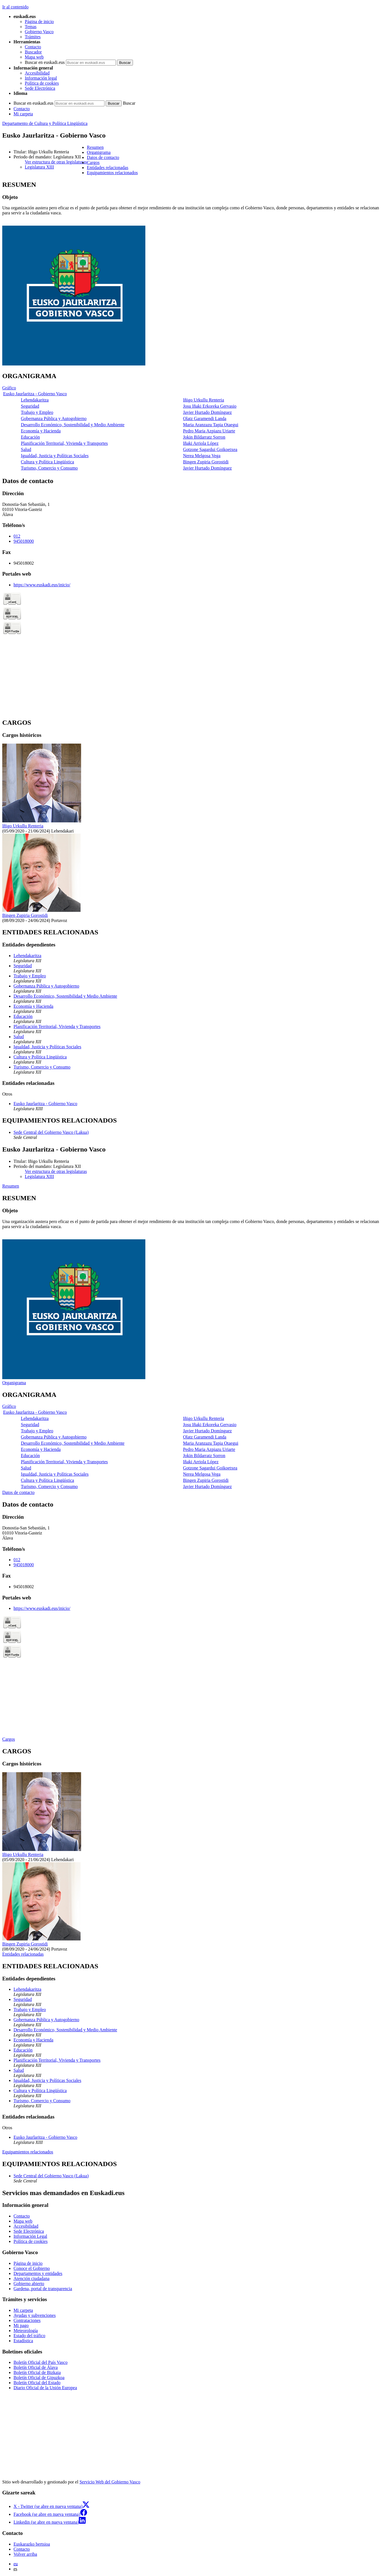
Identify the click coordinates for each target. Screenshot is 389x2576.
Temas (31, 26)
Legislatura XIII (39, 167)
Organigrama (14, 1382)
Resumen (10, 1186)
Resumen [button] (95, 147)
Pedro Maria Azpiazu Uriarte (209, 430)
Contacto (33, 46)
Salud (26, 449)
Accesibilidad (37, 73)
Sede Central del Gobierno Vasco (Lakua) (51, 1132)
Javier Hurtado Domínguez (207, 412)
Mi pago (21, 2325)
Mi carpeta (23, 113)
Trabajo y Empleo (37, 412)
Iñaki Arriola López (201, 443)
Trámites (33, 36)
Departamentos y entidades (38, 2273)
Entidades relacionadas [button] (107, 167)
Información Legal (30, 2236)
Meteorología (26, 2330)
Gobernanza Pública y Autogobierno (53, 418)
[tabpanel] (194, 274)
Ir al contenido (15, 7)
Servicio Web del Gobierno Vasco (109, 2481)
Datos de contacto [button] (103, 157)
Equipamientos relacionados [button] (112, 172)
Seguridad (30, 406)
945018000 (24, 541)
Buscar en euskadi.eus (45, 62)
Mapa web (34, 57)
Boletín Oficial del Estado (37, 2382)
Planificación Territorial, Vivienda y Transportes (64, 443)
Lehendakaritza (35, 400)
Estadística (23, 2340)
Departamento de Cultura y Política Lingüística (45, 123)
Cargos (8, 1739)
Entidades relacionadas (23, 1954)
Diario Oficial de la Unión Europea (45, 2387)
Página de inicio (39, 21)
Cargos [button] (93, 162)
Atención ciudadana (32, 2278)
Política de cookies (42, 83)
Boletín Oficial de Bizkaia (37, 2372)
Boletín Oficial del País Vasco (41, 2362)
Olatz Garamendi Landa (204, 418)
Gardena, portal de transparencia (43, 2288)
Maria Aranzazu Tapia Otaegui (210, 424)
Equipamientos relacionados (27, 2151)
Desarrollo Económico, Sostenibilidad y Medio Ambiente (73, 424)
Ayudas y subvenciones (35, 2315)
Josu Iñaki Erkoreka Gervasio (210, 406)
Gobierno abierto (29, 2283)
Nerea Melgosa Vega (202, 455)
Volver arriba (25, 2554)
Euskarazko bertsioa (32, 2544)
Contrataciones (27, 2320)
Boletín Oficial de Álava (36, 2367)
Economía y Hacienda (41, 430)
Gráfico (9, 387)
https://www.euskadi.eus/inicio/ (42, 584)
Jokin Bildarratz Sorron (204, 437)
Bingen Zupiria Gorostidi (206, 461)
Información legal (41, 78)
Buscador (33, 52)
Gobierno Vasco (39, 31)
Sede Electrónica (40, 88)
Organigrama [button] (98, 152)
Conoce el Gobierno (32, 2268)
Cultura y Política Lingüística (47, 461)
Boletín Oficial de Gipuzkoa (39, 2377)
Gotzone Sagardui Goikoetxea (210, 449)
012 (17, 536)
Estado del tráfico (29, 2335)
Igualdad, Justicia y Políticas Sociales (54, 455)
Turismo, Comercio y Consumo (49, 468)
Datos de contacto (18, 1492)
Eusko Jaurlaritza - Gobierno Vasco (35, 393)
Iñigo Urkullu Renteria (203, 400)
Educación (30, 437)
